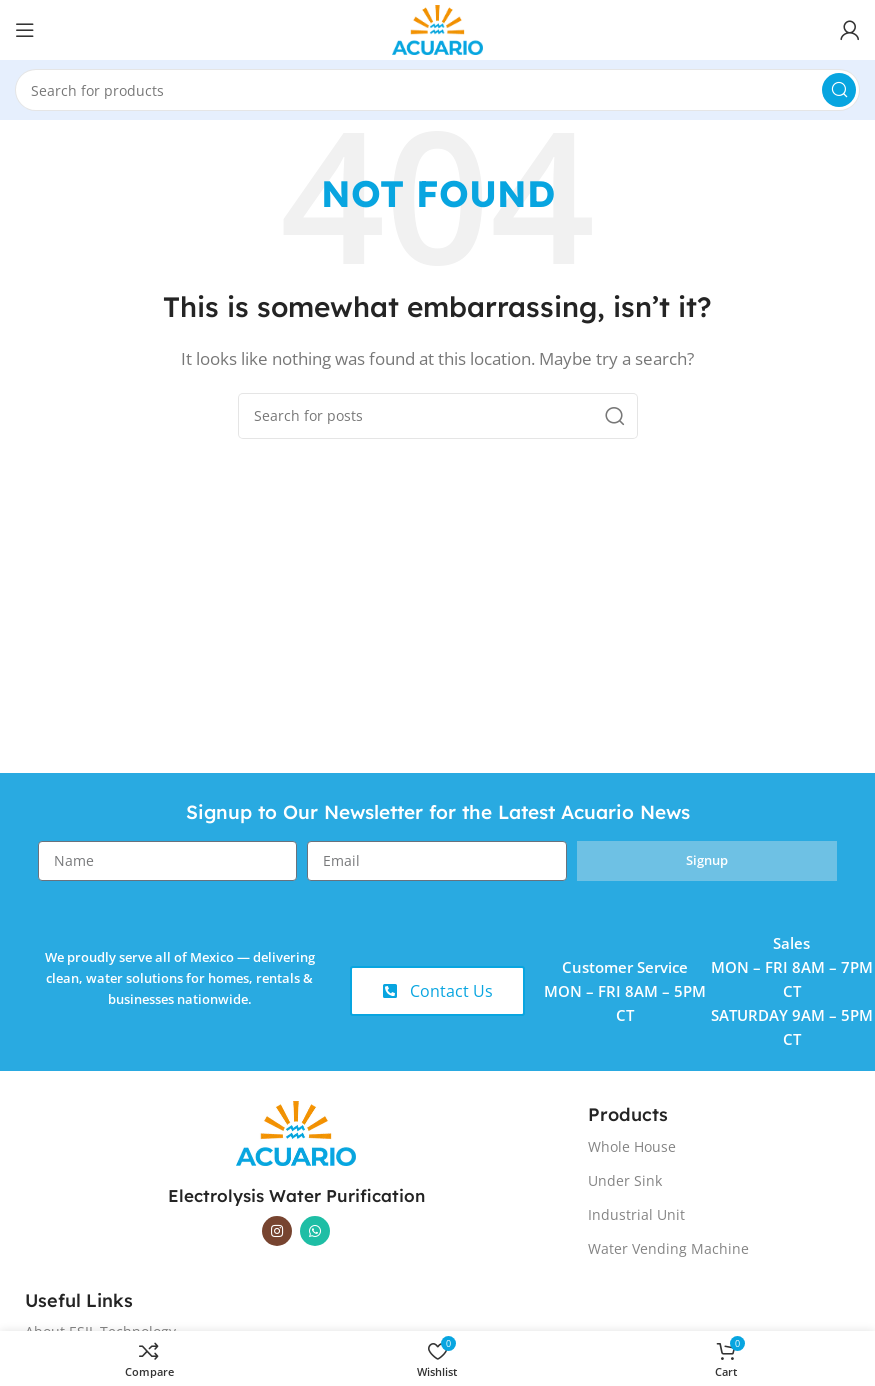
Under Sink (625, 1180)
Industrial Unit (636, 1214)
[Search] (437, 90)
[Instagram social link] (277, 1231)
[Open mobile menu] (25, 30)
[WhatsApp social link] (315, 1231)
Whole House (632, 1146)
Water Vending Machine (668, 1248)
